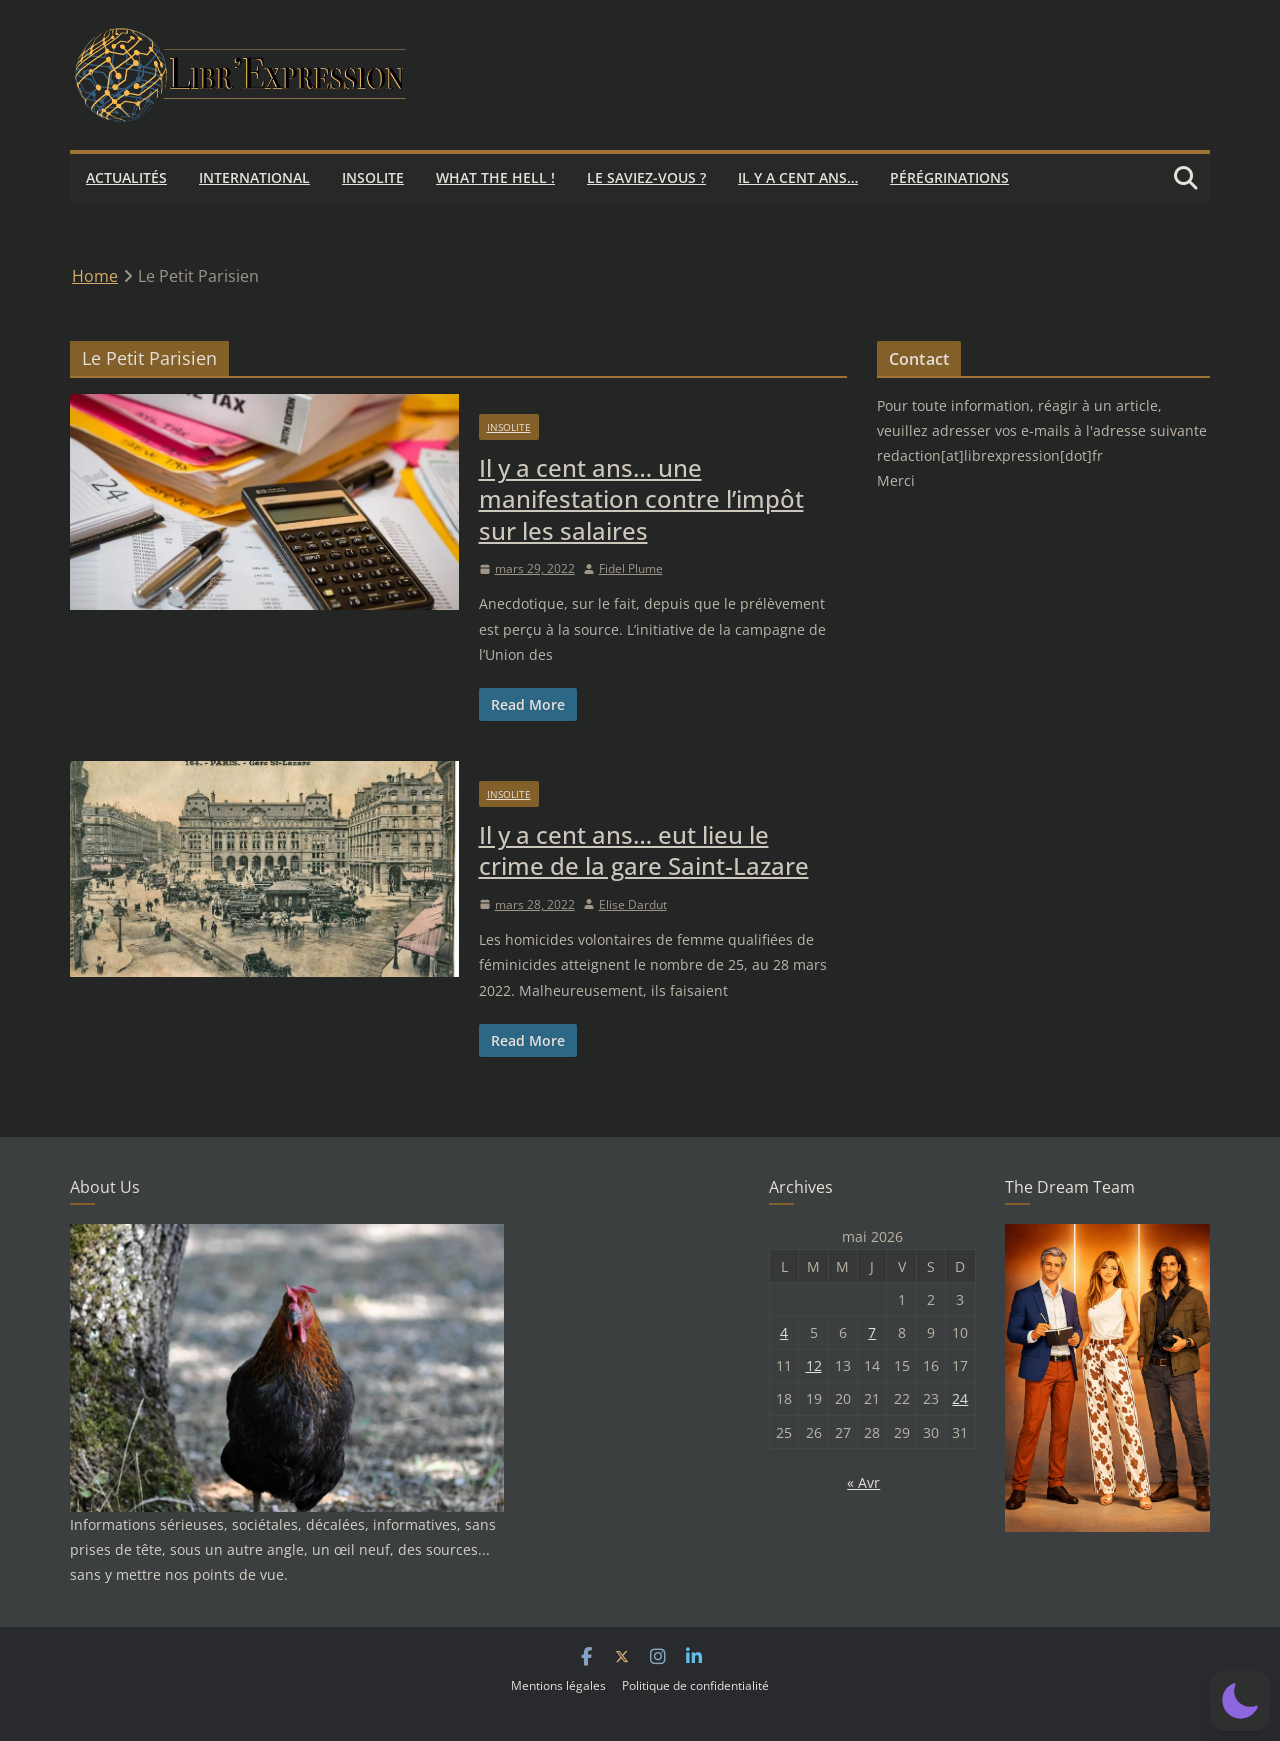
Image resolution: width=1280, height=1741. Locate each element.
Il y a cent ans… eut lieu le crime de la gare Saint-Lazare (644, 850)
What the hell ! (495, 177)
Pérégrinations (949, 177)
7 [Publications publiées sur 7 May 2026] (872, 1332)
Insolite (373, 177)
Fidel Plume (631, 568)
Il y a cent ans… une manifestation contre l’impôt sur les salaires (641, 498)
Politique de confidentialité (695, 1685)
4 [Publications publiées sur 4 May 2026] (784, 1332)
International (254, 177)
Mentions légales (558, 1685)
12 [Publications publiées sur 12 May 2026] (814, 1365)
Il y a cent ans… (798, 177)
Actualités (126, 177)
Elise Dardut (633, 904)
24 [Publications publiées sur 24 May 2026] (960, 1398)
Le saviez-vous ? (646, 177)
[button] (1240, 1701)
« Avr (863, 1482)
